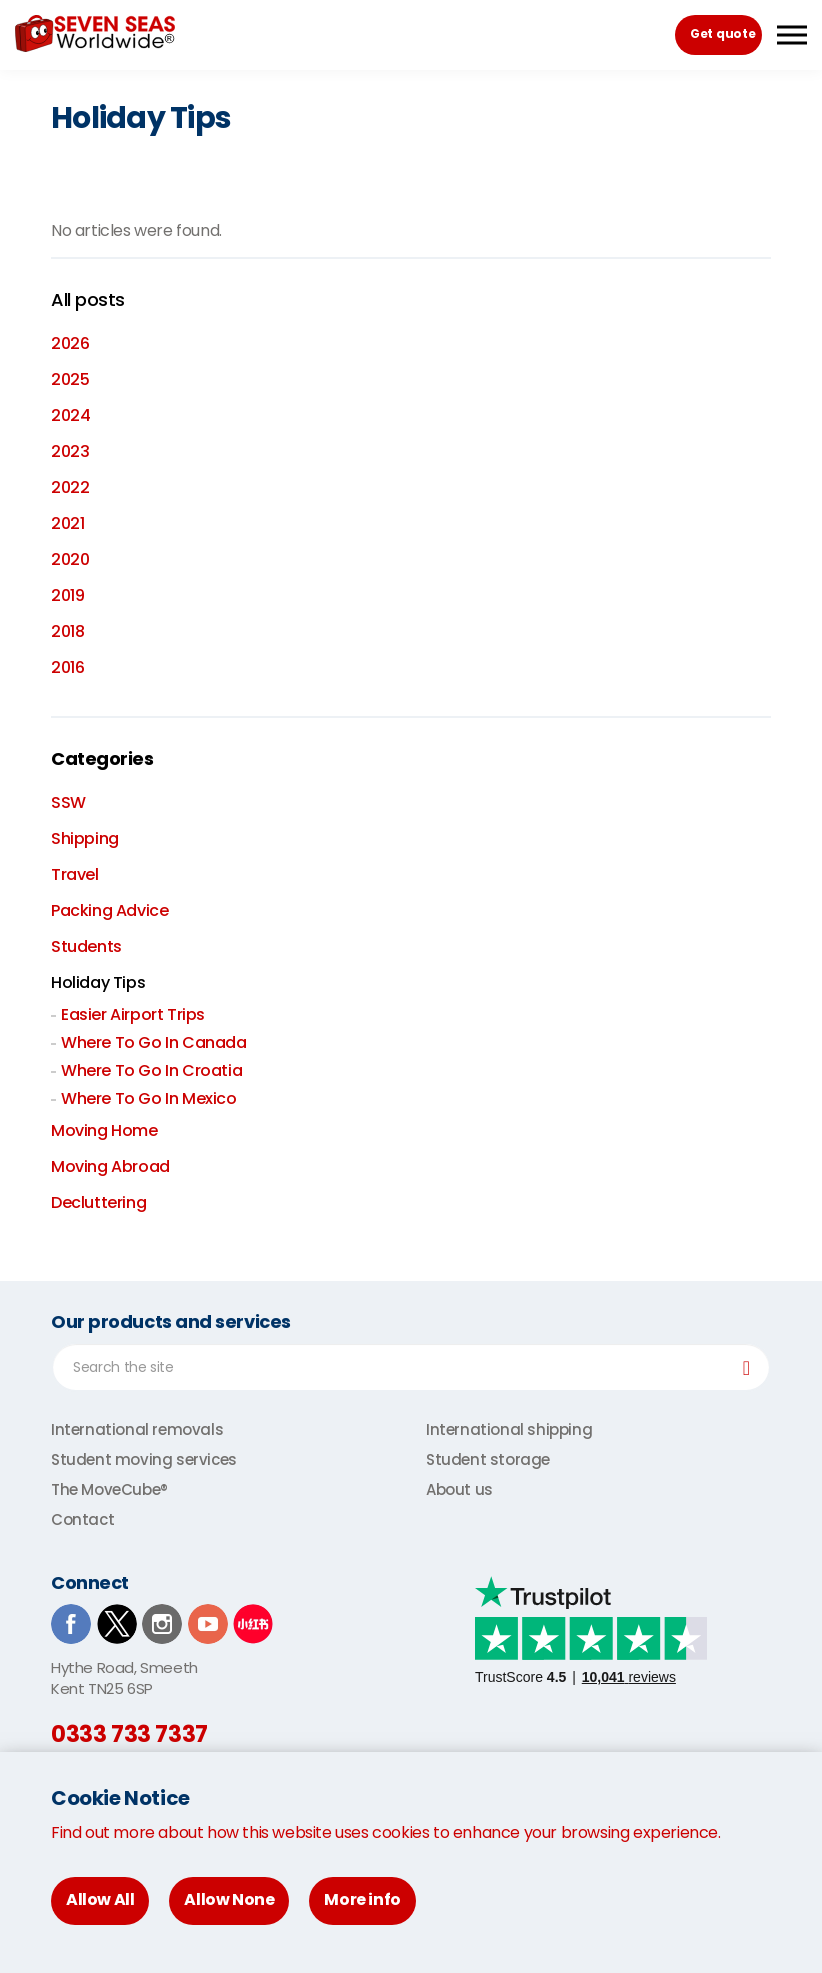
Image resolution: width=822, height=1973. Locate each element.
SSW (68, 802)
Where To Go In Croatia (151, 1070)
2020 (70, 559)
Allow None (229, 1899)
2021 (67, 523)
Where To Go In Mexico (149, 1098)
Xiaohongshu (253, 1624)
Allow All (100, 1899)
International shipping (509, 1429)
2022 (70, 487)
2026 (70, 343)
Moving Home (104, 1130)
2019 (67, 595)
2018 (67, 631)
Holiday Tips (98, 982)
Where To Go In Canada (154, 1042)
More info (362, 1899)
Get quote (722, 33)
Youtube (208, 1624)
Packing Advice (109, 910)
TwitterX (117, 1624)
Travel (75, 874)
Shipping (85, 838)
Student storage (488, 1459)
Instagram (162, 1624)
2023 (70, 451)
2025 (70, 379)
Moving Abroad (110, 1166)
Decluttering (98, 1202)
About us (459, 1489)
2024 (70, 415)
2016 (67, 667)
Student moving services (144, 1459)
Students (86, 946)
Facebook (71, 1624)
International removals (137, 1429)
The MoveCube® (109, 1489)
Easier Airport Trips (133, 1014)
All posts (88, 300)
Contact (82, 1519)
